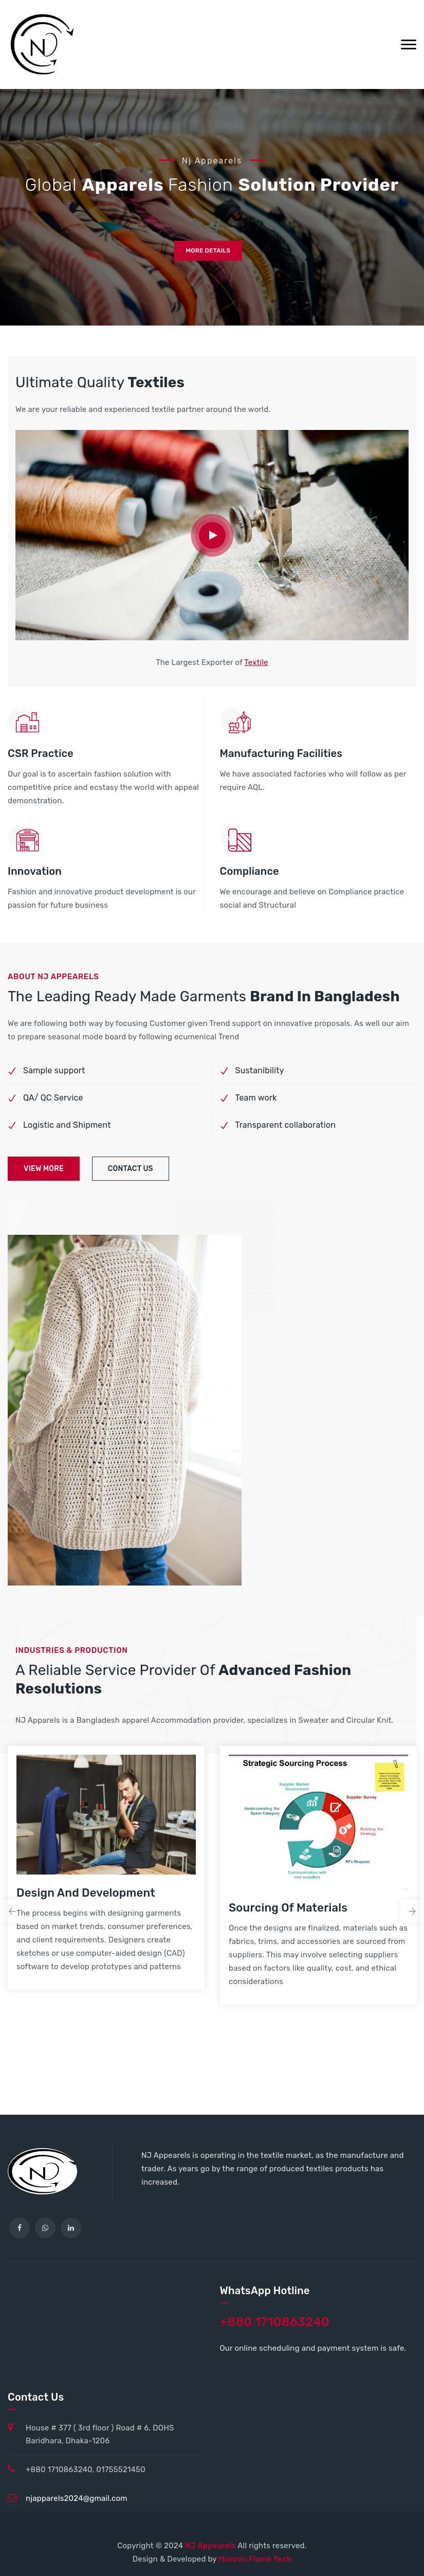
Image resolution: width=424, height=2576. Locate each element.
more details (208, 251)
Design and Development (85, 1893)
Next (412, 1911)
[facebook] (19, 2228)
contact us (130, 1168)
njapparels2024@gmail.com (76, 2498)
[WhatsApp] (45, 2228)
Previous (12, 1911)
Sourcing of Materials (288, 1908)
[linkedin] (71, 2228)
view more (44, 1168)
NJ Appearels (211, 2545)
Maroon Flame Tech (254, 2559)
